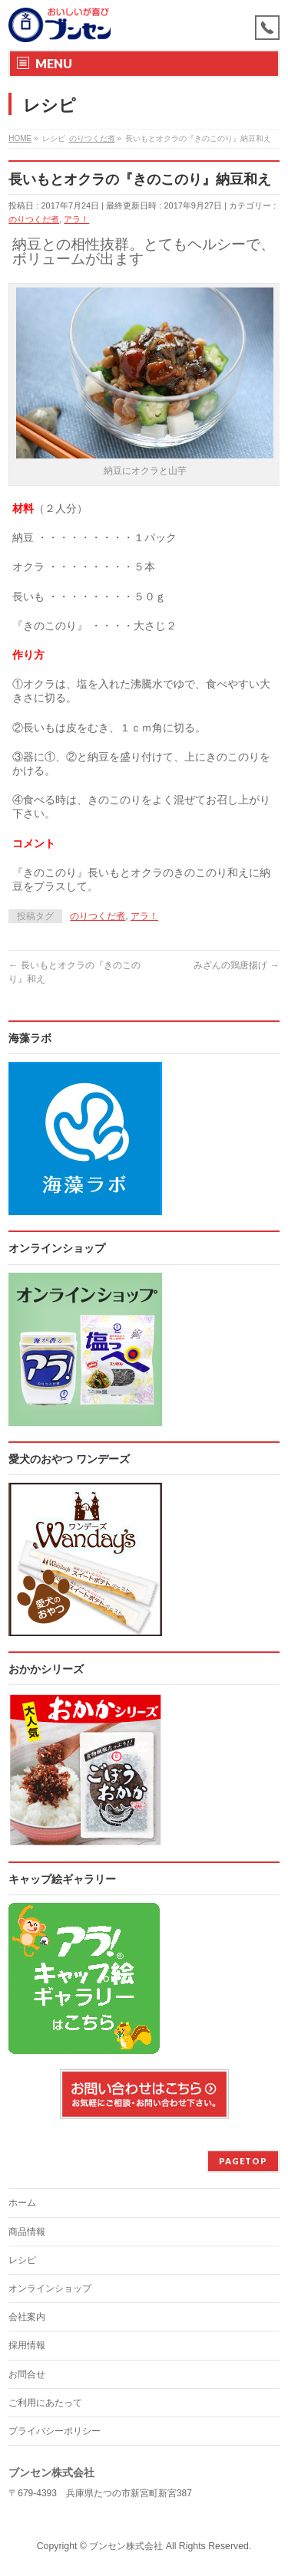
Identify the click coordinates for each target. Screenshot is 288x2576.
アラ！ (76, 219)
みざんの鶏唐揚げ (236, 965)
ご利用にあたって (45, 2402)
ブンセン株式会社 (126, 2546)
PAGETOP (243, 2161)
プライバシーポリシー (54, 2431)
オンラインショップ (49, 2288)
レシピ (22, 2260)
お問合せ (26, 2374)
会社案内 (26, 2317)
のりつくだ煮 (33, 219)
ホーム (22, 2202)
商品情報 (26, 2231)
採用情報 (26, 2345)
